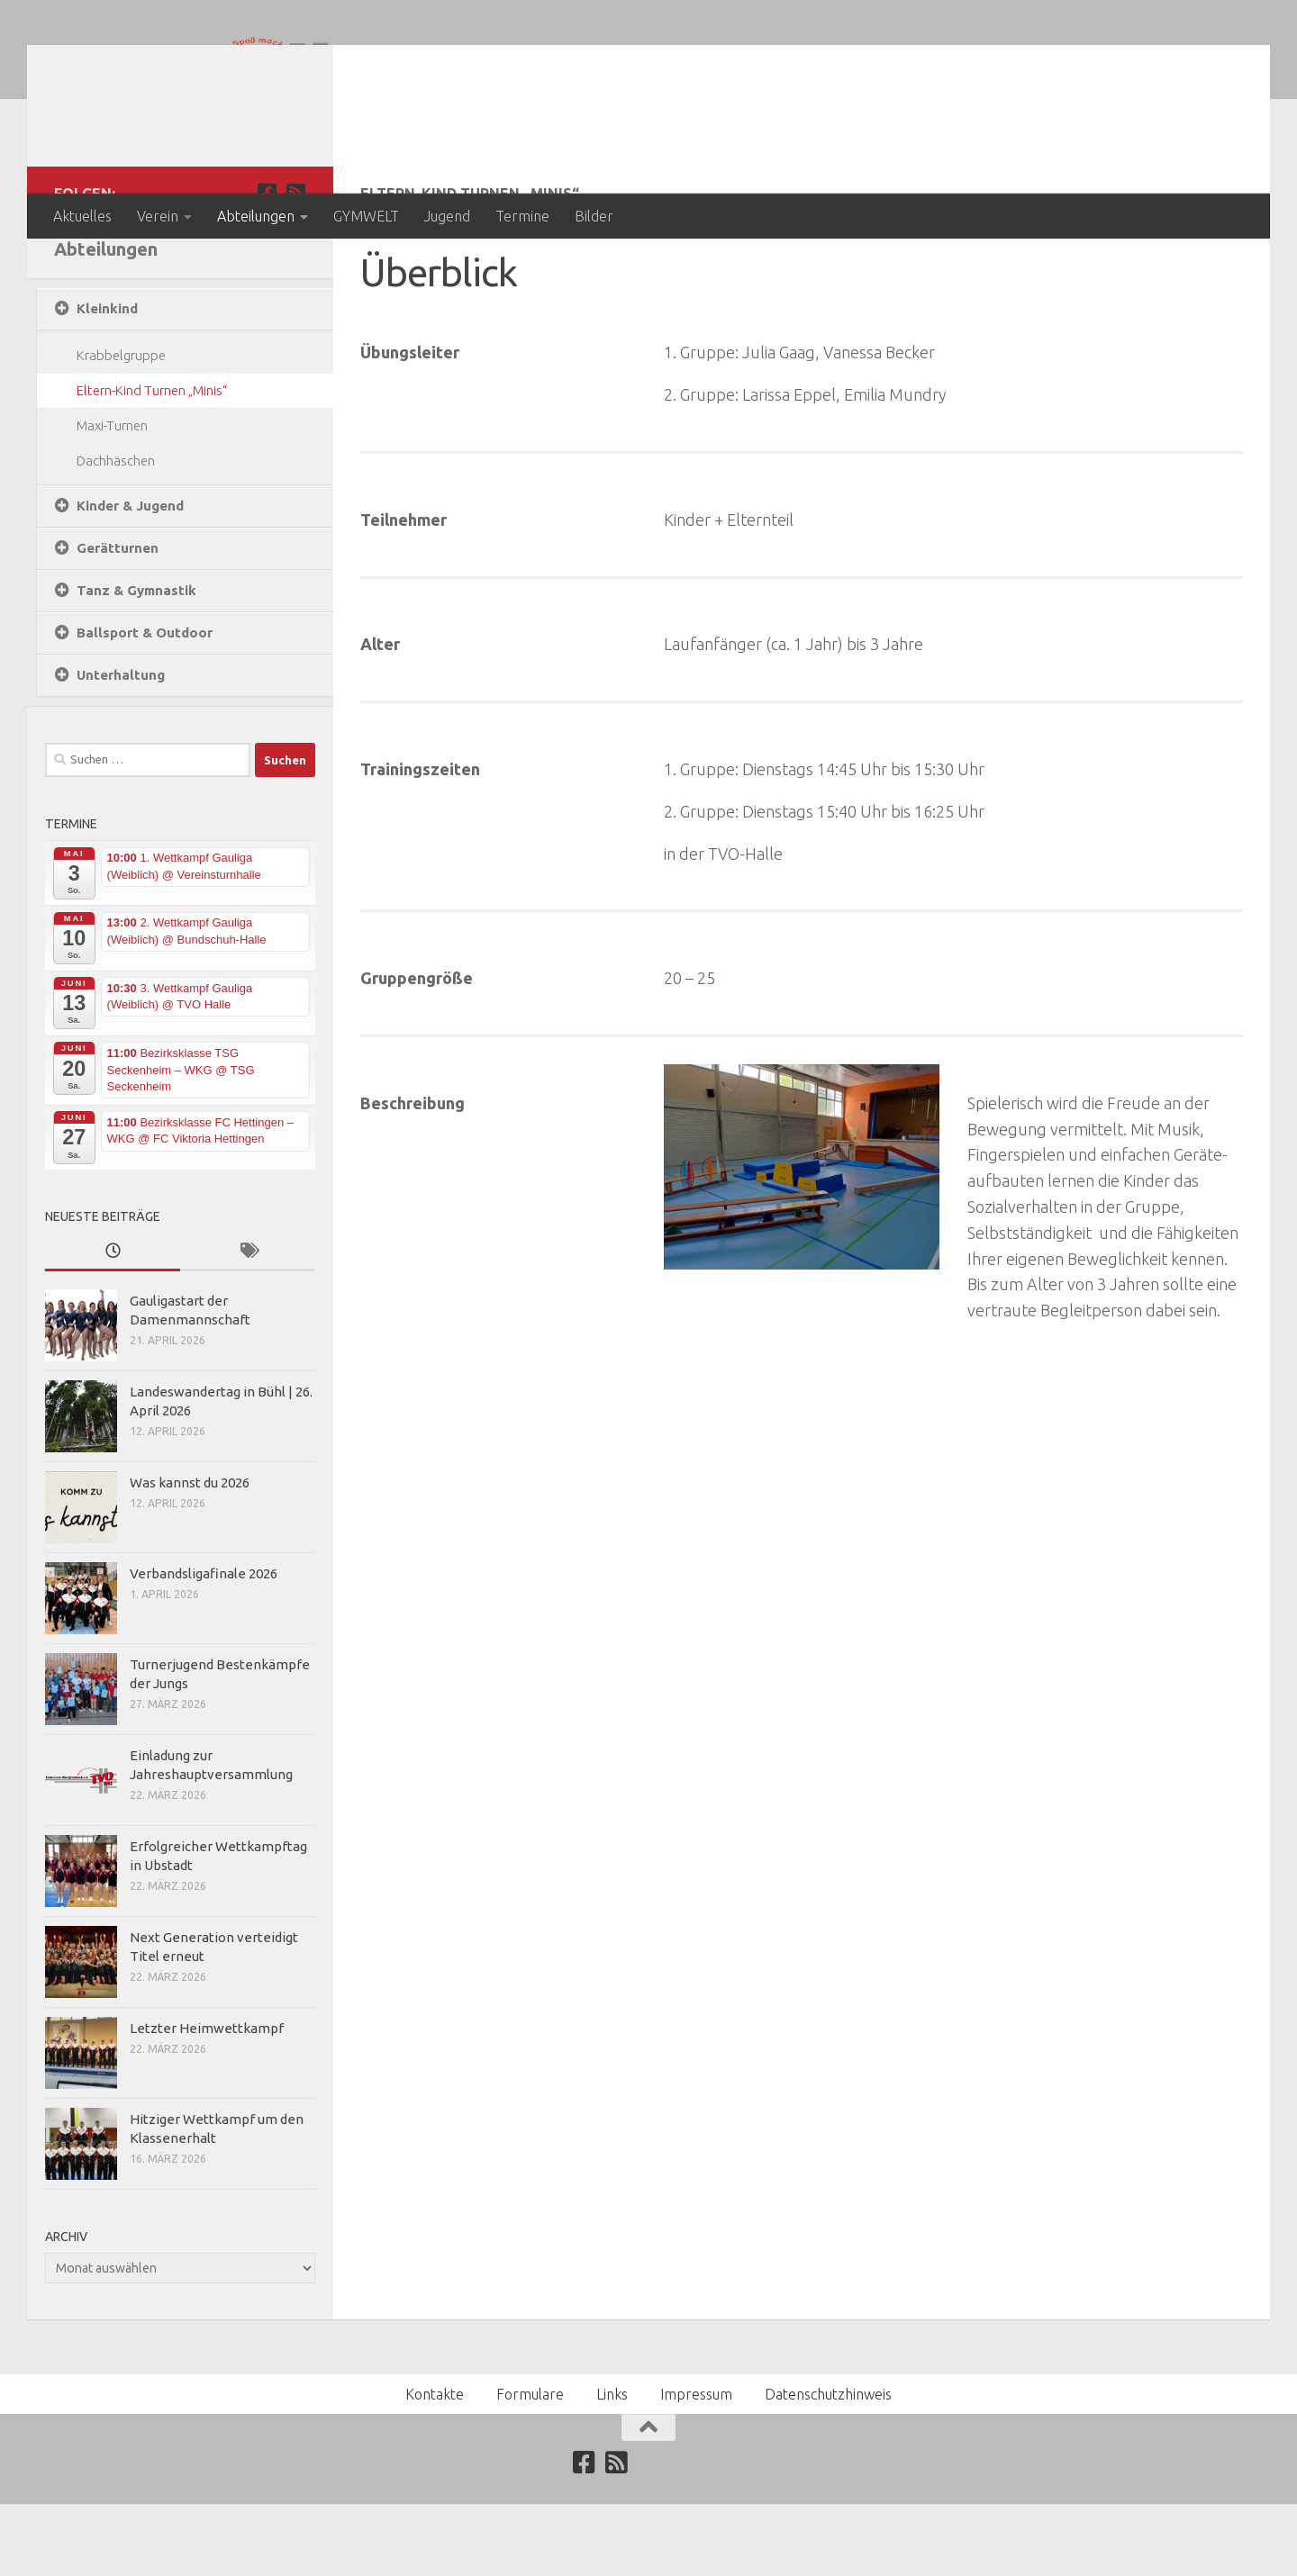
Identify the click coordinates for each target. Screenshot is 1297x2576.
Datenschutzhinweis (828, 2466)
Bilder (594, 216)
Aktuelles (82, 216)
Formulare (530, 2466)
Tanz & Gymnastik (136, 662)
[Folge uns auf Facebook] (266, 265)
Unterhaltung (121, 747)
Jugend (447, 216)
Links (612, 2466)
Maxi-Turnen (112, 497)
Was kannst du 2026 (189, 1554)
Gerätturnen (118, 620)
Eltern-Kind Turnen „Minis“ (152, 462)
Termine (522, 216)
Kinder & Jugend (130, 577)
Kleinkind (107, 380)
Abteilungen (256, 216)
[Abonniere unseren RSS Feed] (295, 265)
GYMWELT (366, 216)
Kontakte (434, 2466)
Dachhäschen (116, 532)
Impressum (696, 2466)
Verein (157, 216)
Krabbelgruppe (121, 427)
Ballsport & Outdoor (145, 704)
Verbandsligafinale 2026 (203, 1645)
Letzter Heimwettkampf (207, 2100)
